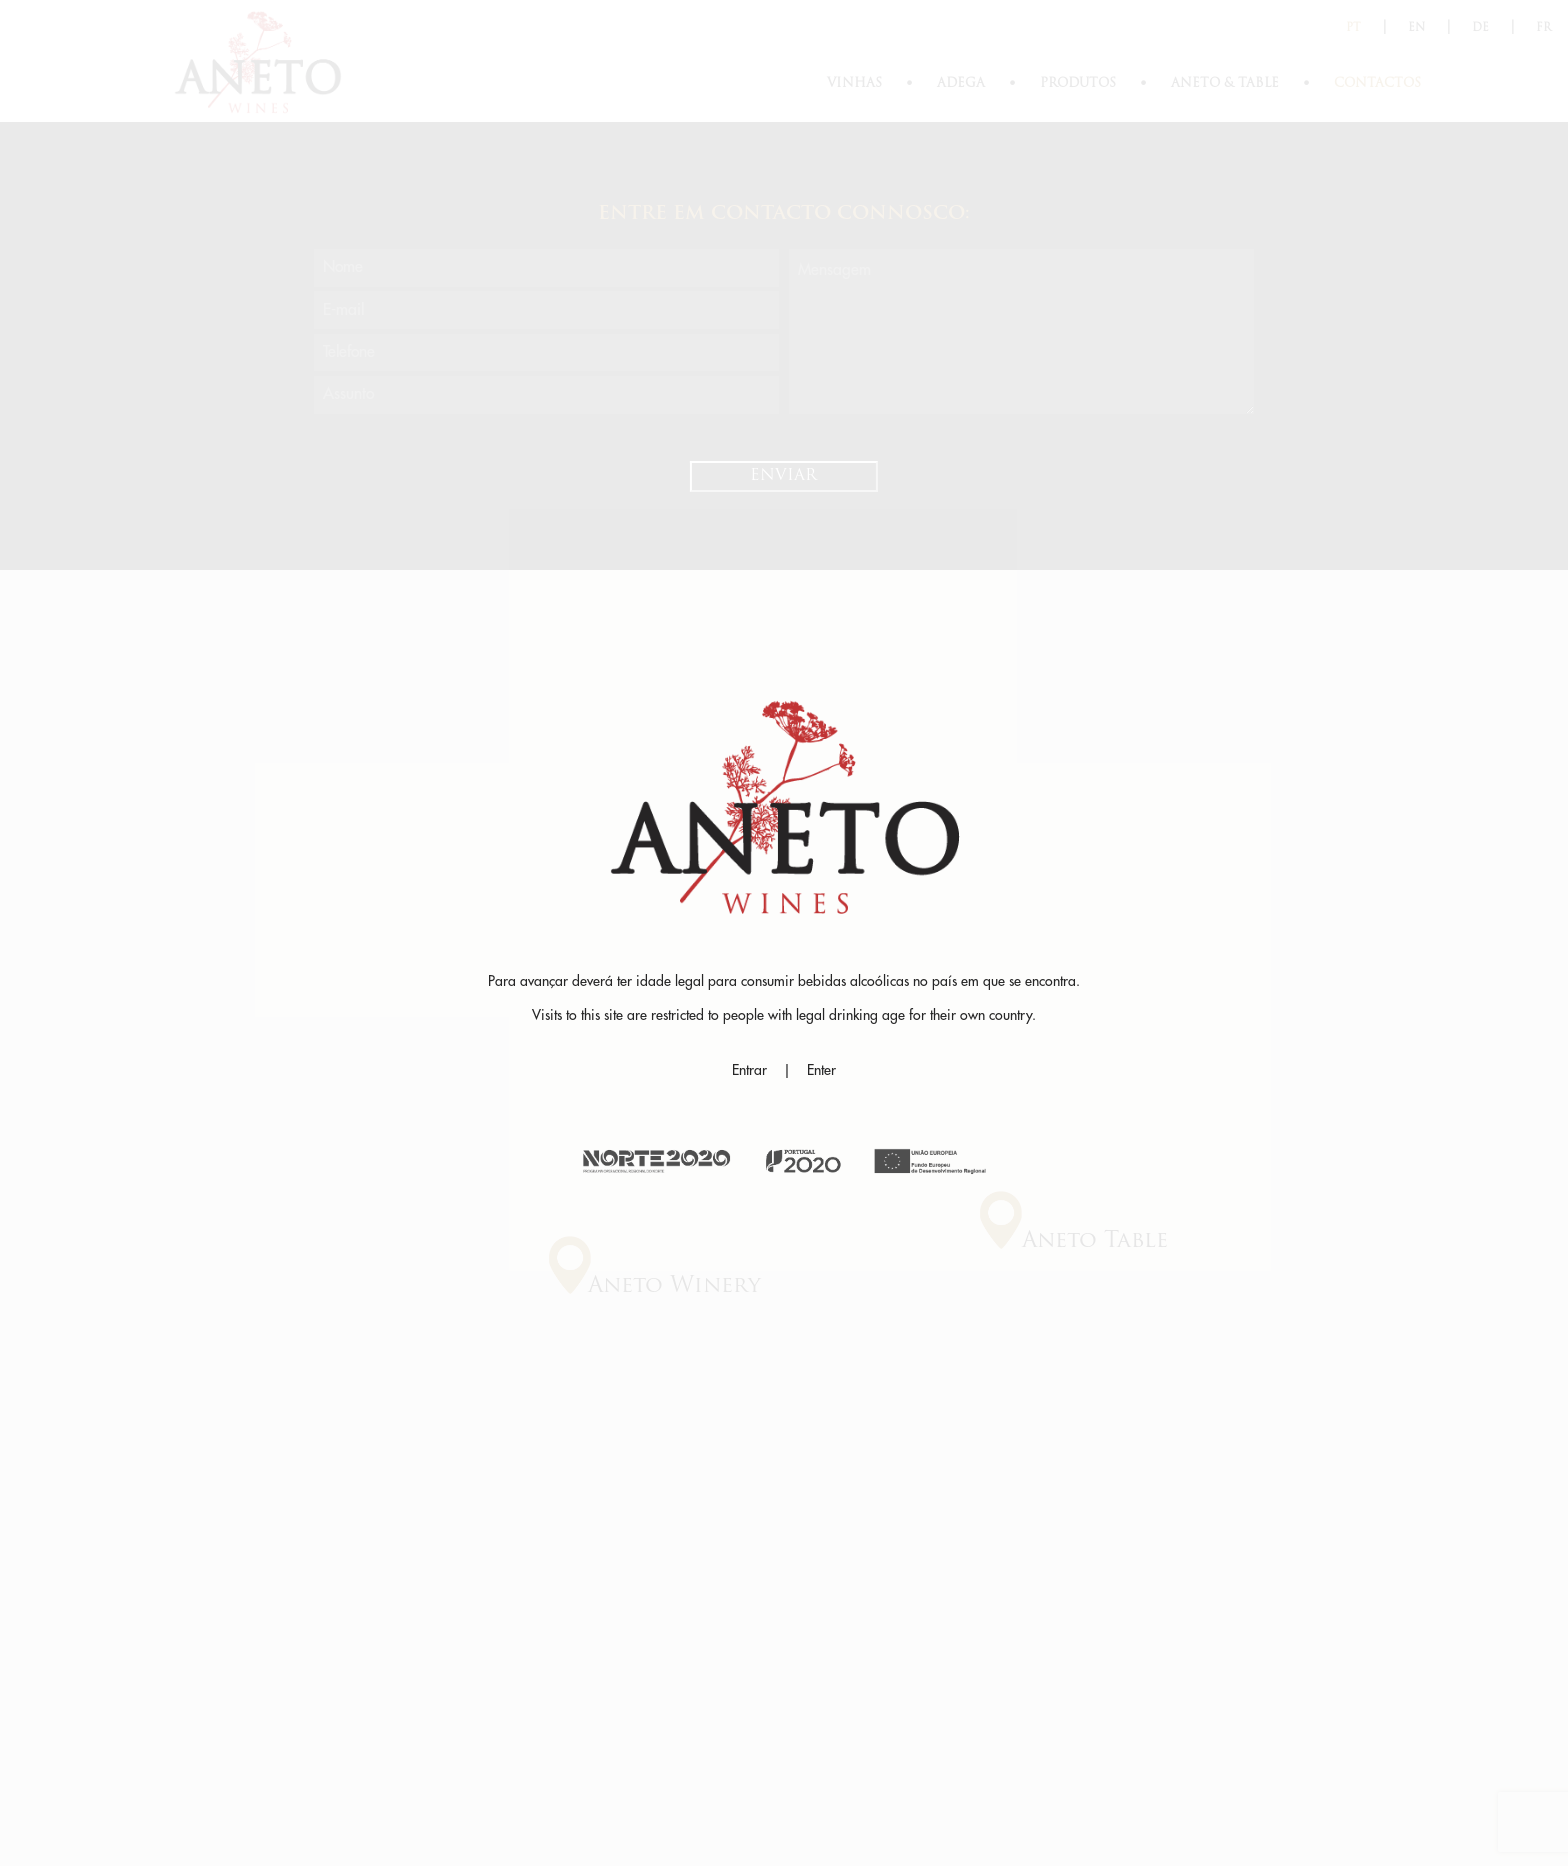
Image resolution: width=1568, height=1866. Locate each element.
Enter (821, 1070)
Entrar (749, 1070)
